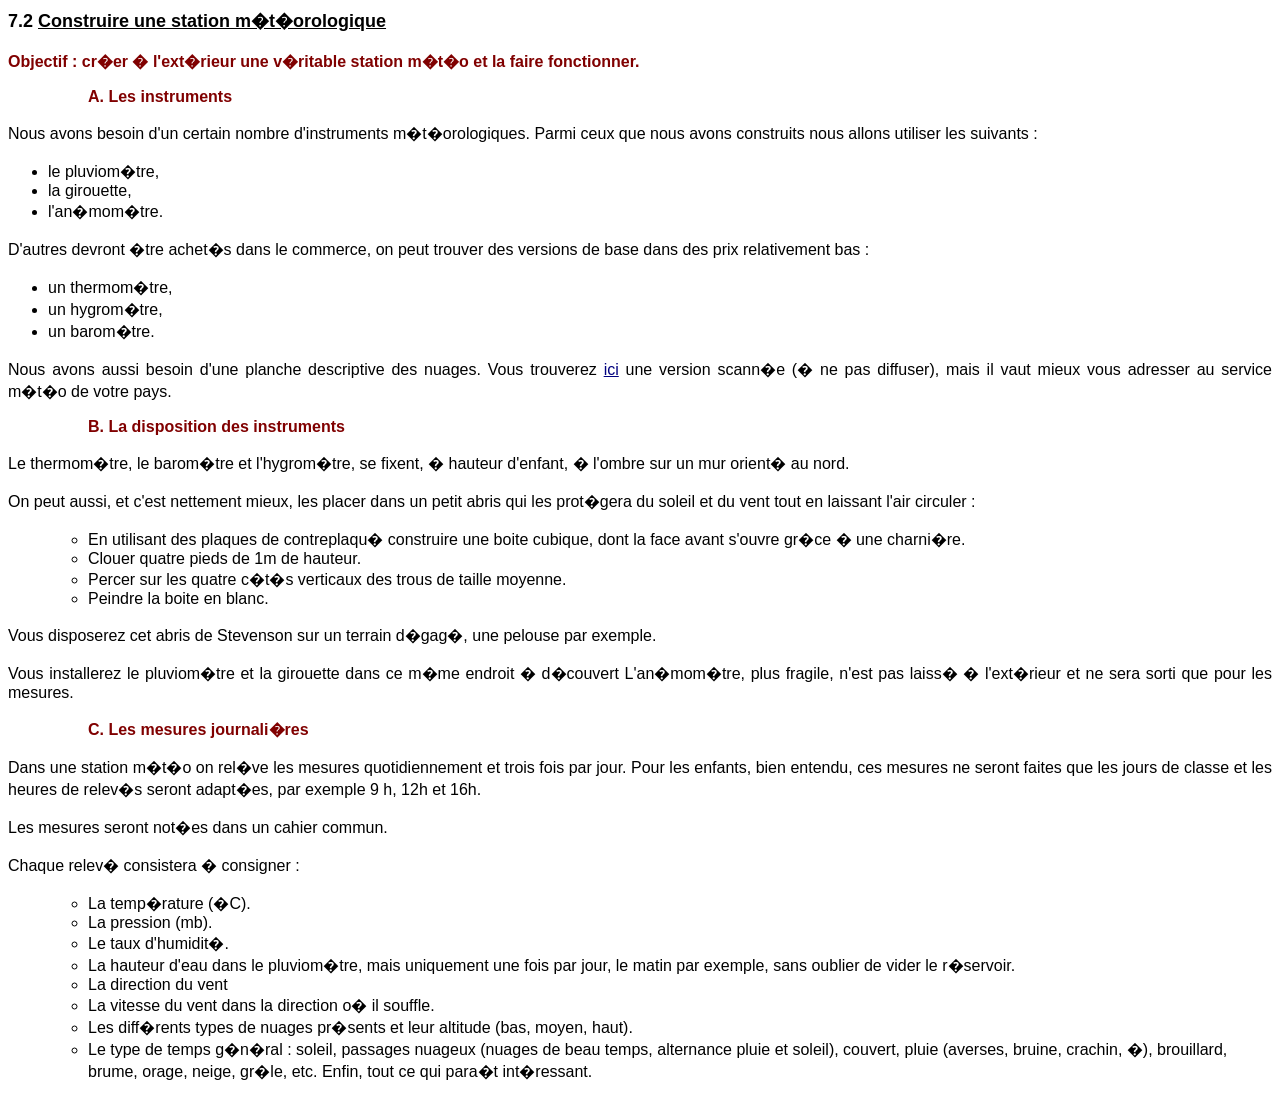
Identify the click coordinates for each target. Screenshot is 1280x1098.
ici (611, 369)
